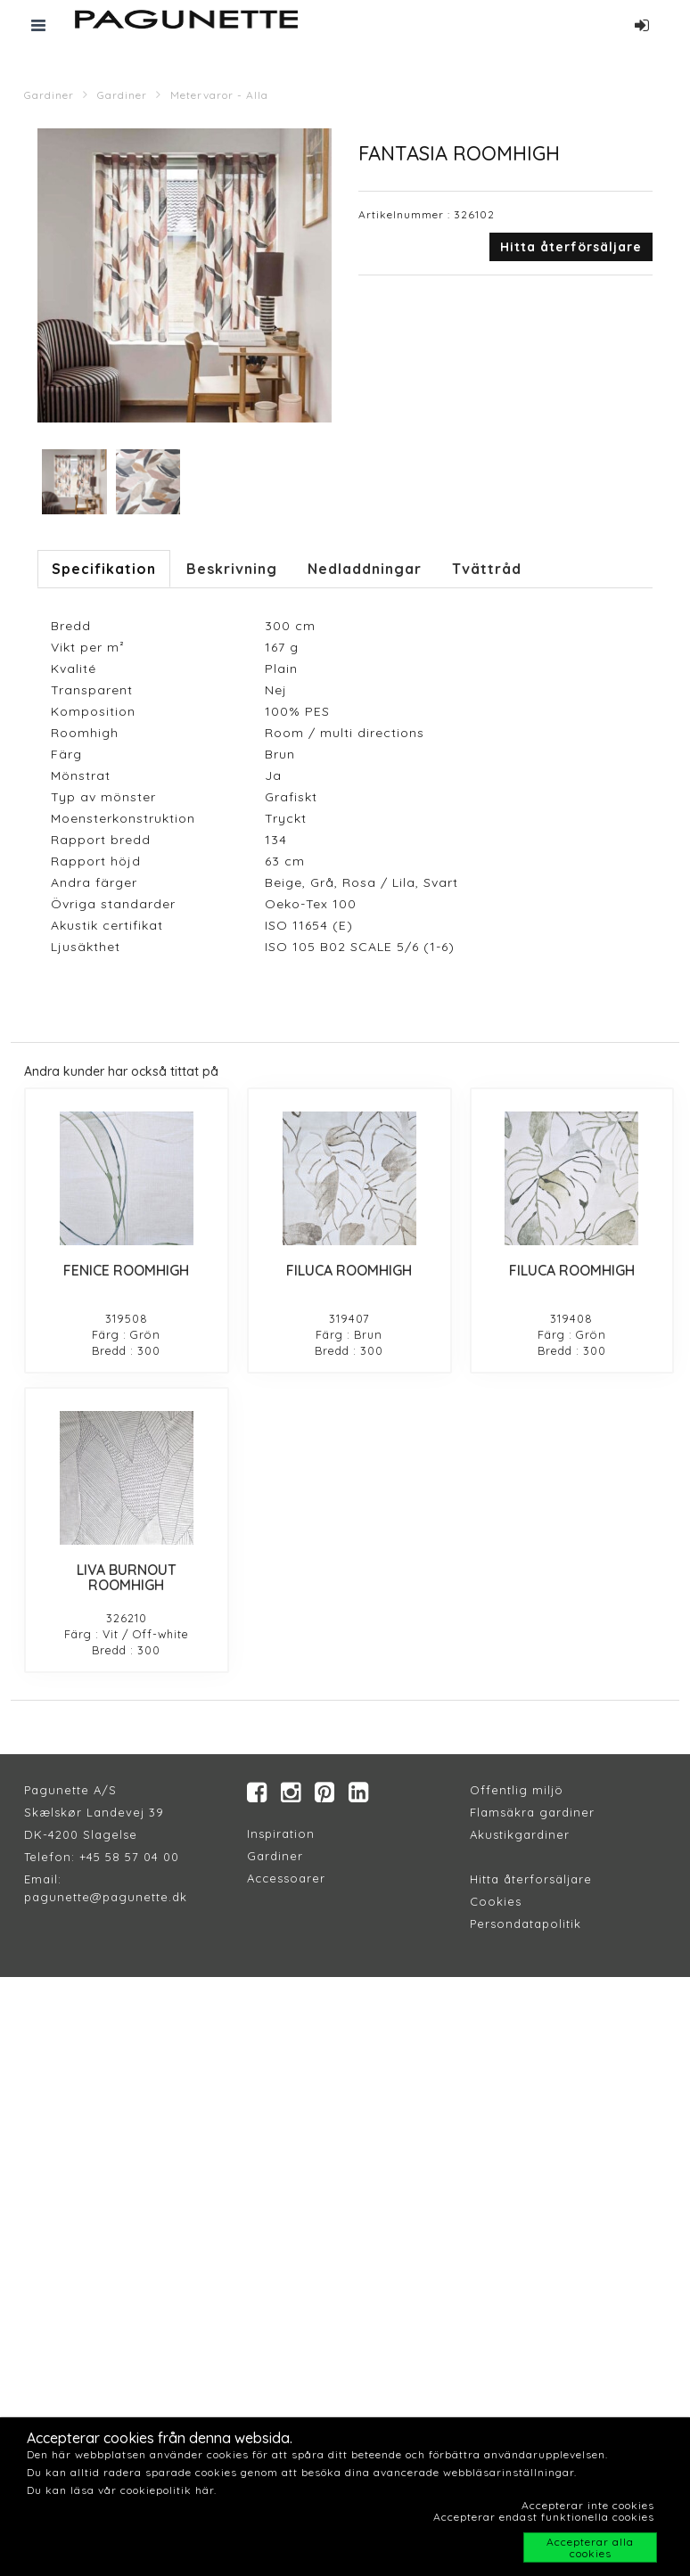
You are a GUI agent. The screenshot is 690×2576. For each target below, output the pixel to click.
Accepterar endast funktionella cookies (543, 2517)
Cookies (496, 1901)
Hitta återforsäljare (531, 1879)
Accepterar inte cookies (588, 2505)
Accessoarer (286, 1878)
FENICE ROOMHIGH (126, 1270)
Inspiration (281, 1833)
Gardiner (49, 95)
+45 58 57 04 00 (127, 1857)
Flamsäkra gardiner (532, 1812)
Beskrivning (231, 569)
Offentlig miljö (516, 1790)
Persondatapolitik (525, 1923)
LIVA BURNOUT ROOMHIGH (127, 1578)
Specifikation (104, 569)
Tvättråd (487, 569)
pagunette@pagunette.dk (105, 1897)
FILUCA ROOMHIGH (349, 1270)
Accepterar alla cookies (590, 2547)
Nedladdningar (365, 569)
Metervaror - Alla (219, 95)
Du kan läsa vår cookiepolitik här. (122, 2490)
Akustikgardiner (520, 1834)
